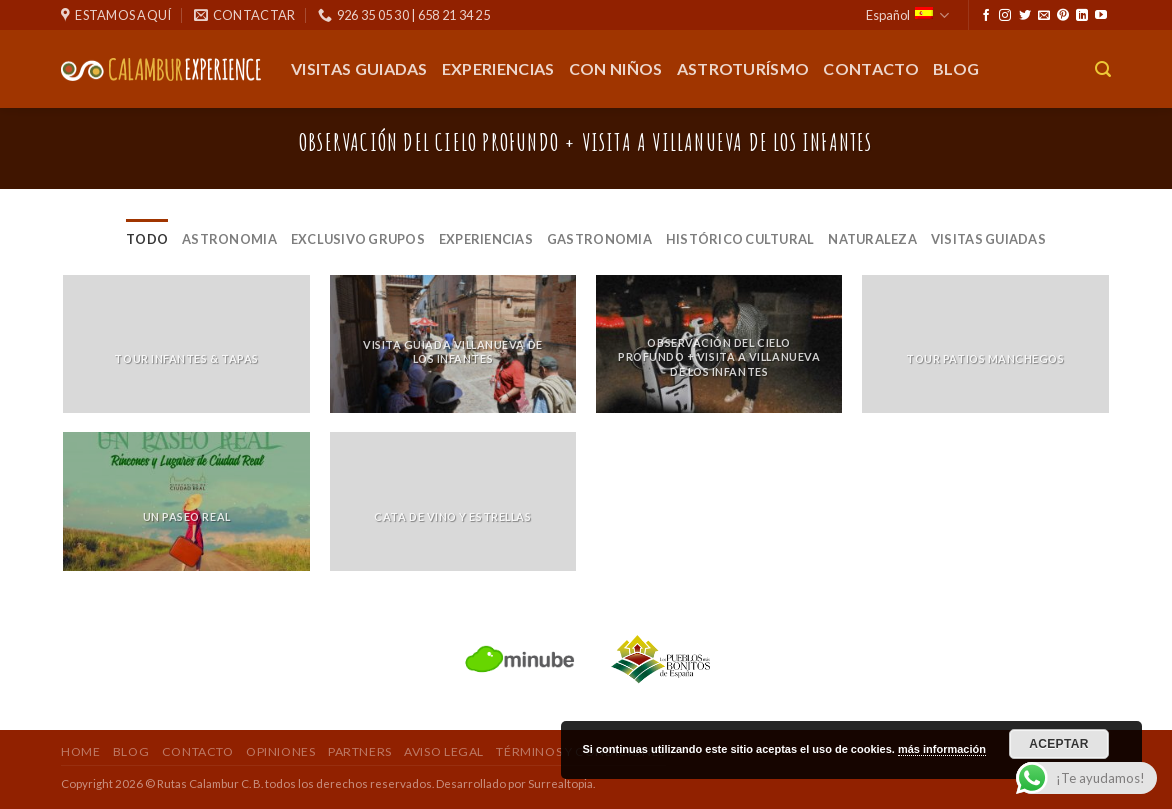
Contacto (871, 68)
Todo (147, 239)
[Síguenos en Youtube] (1101, 16)
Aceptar (1059, 744)
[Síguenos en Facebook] (986, 16)
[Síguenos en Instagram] (1005, 16)
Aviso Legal (444, 751)
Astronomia (229, 239)
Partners (360, 751)
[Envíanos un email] (1044, 16)
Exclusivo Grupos (358, 239)
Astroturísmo (743, 68)
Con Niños (616, 68)
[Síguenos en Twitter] (1025, 16)
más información (942, 749)
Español (907, 15)
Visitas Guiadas (988, 239)
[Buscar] (1103, 69)
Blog (956, 68)
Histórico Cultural (740, 239)
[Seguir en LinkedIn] (1082, 16)
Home (80, 751)
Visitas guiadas (359, 68)
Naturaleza (872, 239)
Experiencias (498, 68)
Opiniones (281, 751)
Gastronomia (599, 239)
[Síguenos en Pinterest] (1063, 16)
